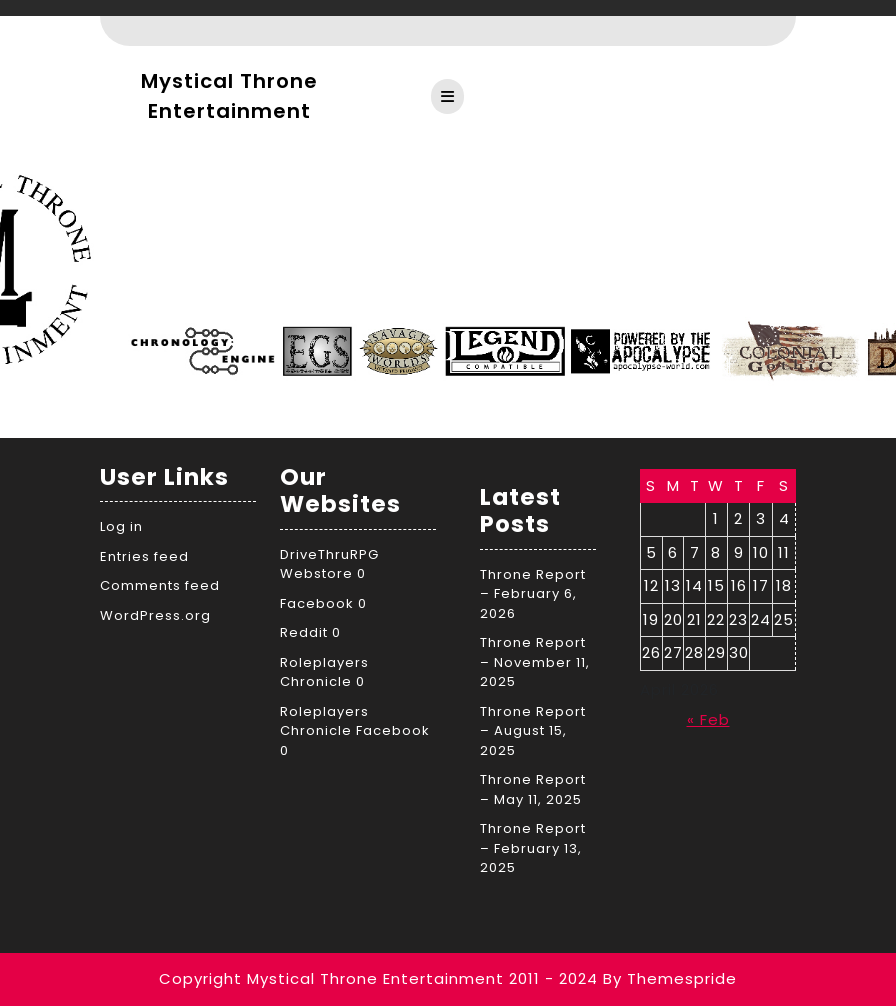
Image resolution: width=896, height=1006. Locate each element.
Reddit (304, 632)
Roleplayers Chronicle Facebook (355, 721)
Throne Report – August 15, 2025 (533, 731)
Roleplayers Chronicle (324, 672)
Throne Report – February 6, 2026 (533, 594)
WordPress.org (155, 615)
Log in (121, 526)
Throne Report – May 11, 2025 (533, 789)
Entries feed (144, 556)
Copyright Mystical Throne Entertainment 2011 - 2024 (378, 978)
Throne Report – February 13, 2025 (533, 848)
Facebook (317, 603)
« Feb (708, 719)
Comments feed (160, 585)
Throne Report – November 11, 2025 (535, 662)
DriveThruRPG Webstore (329, 564)
